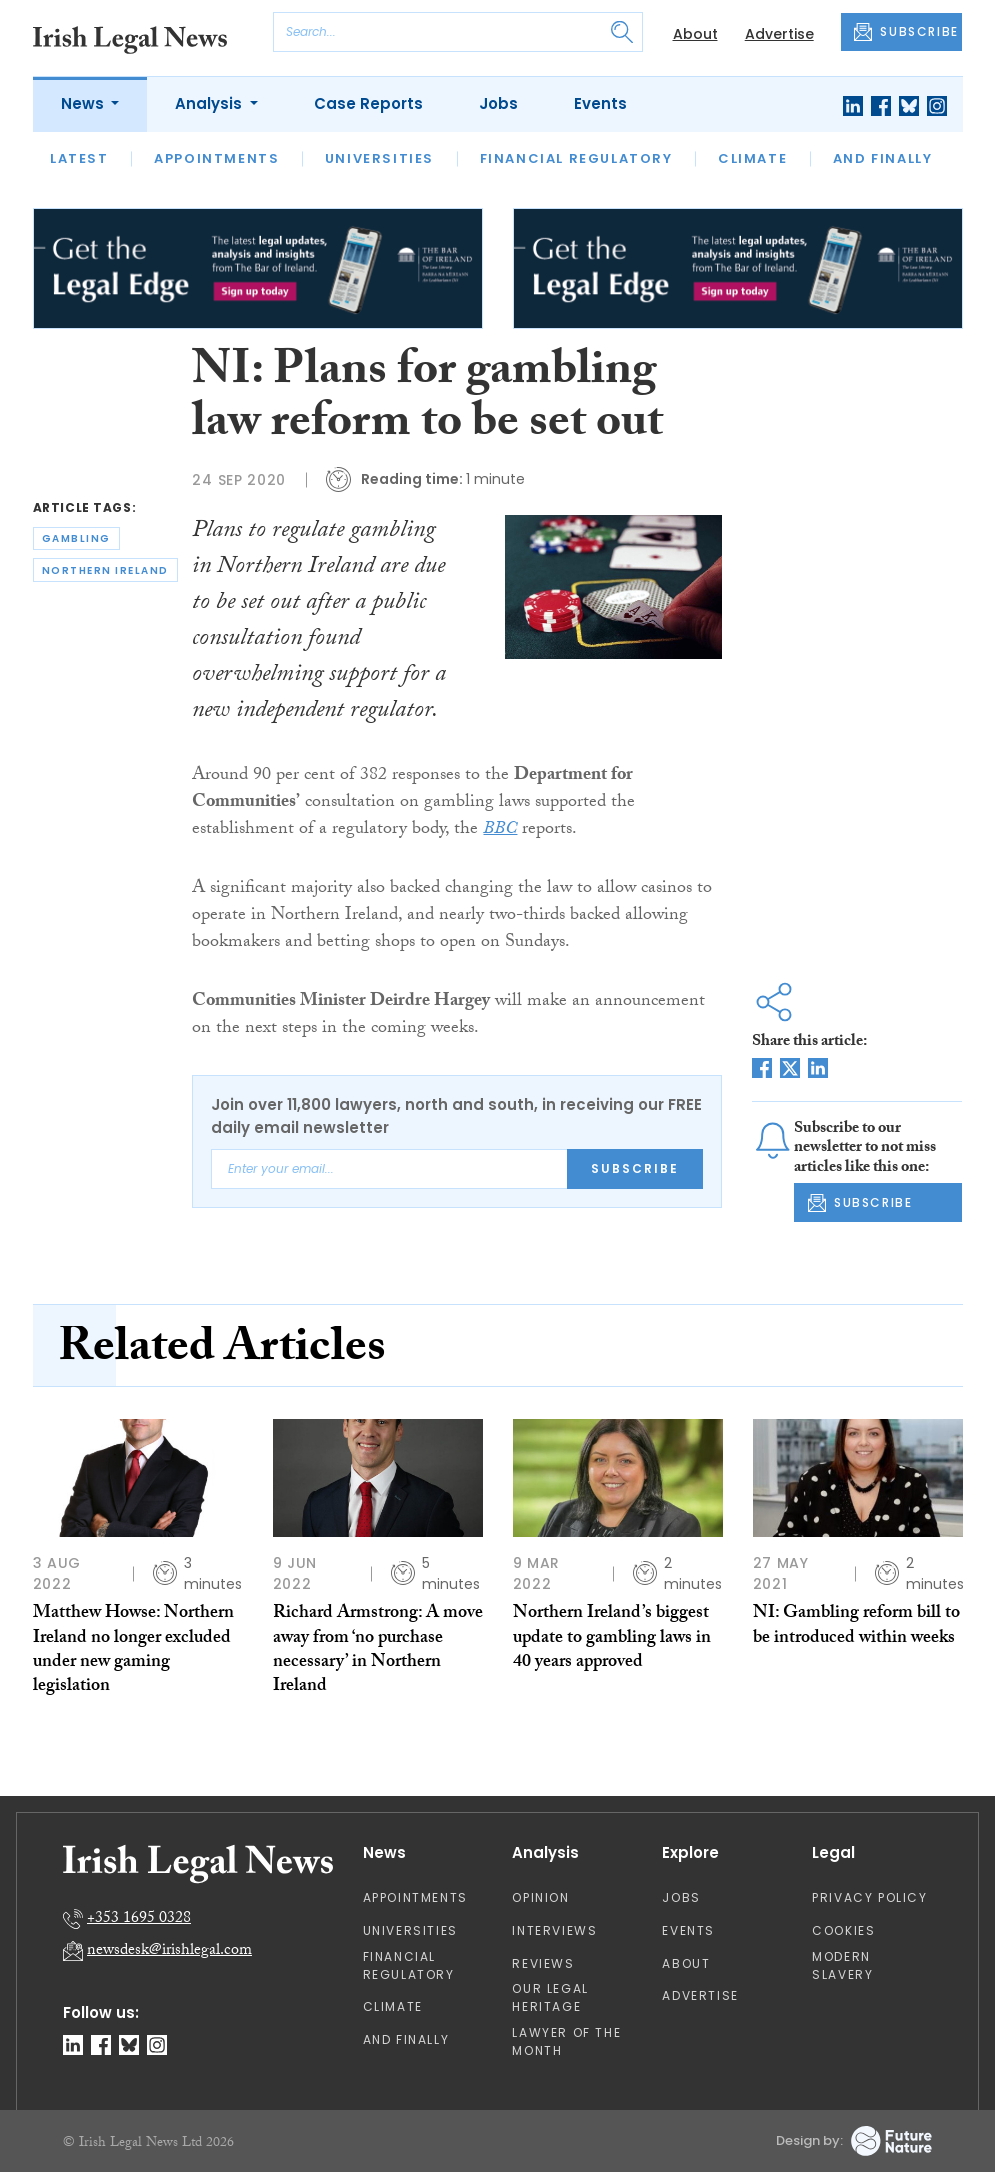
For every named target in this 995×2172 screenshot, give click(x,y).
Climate (752, 158)
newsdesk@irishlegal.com (169, 1951)
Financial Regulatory (576, 158)
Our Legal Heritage (550, 1997)
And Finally (883, 158)
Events (600, 103)
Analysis (210, 103)
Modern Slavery (842, 1965)
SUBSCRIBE (906, 32)
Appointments (216, 158)
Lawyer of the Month (566, 2041)
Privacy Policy (869, 1897)
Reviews (543, 1963)
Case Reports (368, 103)
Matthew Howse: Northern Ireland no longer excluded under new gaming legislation (133, 1651)
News (84, 103)
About (695, 34)
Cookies (843, 1930)
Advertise (779, 34)
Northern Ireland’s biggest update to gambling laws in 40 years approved (612, 1639)
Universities (379, 158)
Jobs (498, 103)
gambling (76, 538)
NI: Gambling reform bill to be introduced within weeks (856, 1626)
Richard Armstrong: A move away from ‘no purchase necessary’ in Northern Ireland (378, 1651)
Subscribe (635, 1168)
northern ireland (105, 570)
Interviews (554, 1930)
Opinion (540, 1897)
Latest (79, 158)
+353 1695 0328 (139, 1919)
